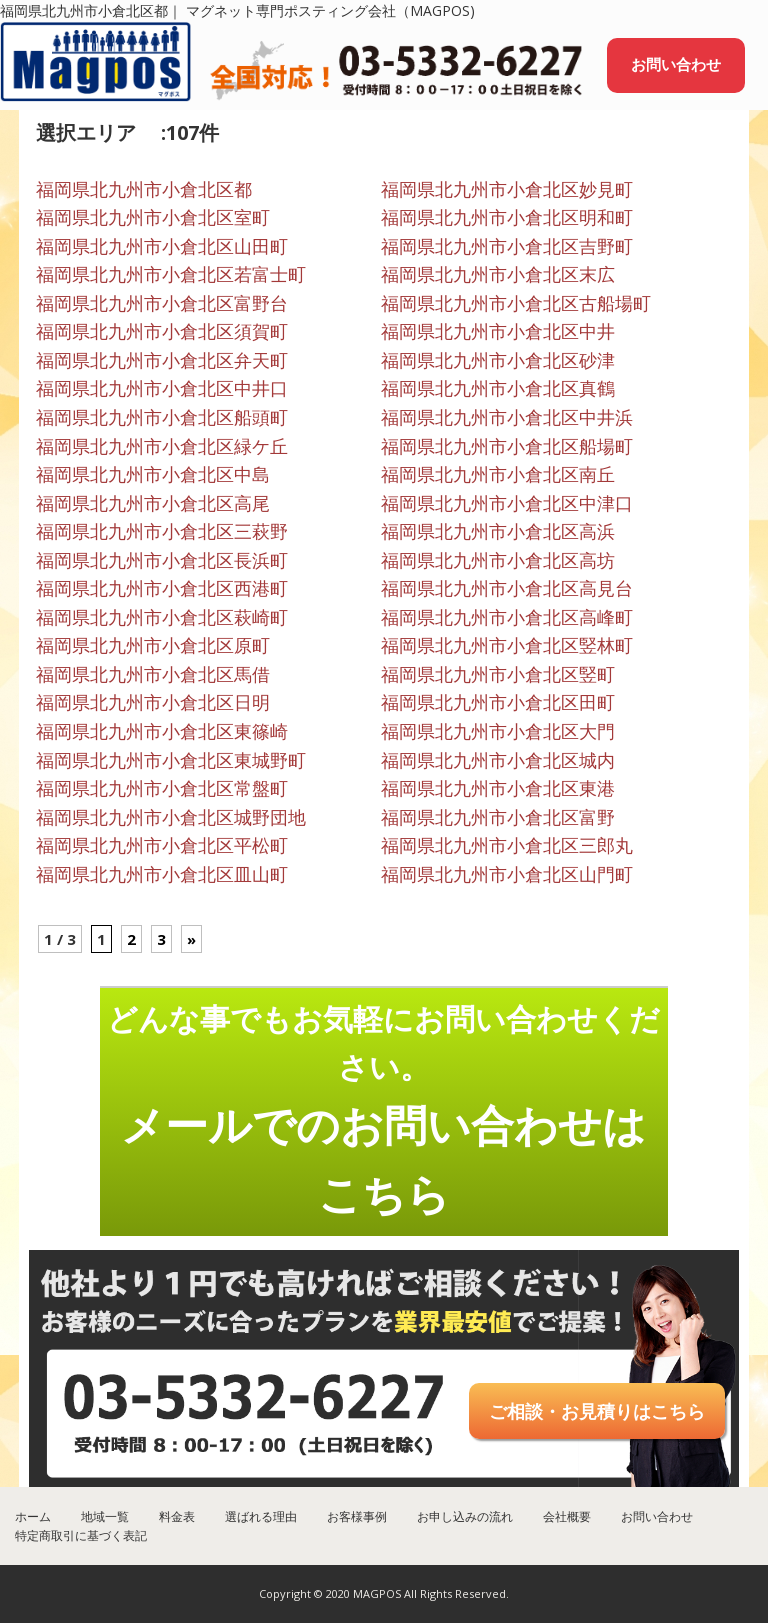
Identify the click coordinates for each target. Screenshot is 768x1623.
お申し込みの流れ (465, 1516)
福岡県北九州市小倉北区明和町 (507, 217)
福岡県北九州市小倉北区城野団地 (171, 817)
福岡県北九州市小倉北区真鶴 (498, 388)
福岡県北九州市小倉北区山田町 (162, 246)
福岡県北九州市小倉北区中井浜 (507, 417)
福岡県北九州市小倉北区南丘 (498, 474)
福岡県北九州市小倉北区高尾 (153, 503)
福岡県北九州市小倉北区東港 (498, 788)
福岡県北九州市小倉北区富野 (498, 817)
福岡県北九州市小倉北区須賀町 (162, 331)
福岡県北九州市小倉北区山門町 (507, 874)
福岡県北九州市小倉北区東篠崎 (162, 731)
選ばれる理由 (261, 1516)
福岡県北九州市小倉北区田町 (498, 702)
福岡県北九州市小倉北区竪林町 (507, 645)
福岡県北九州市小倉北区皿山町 (162, 874)
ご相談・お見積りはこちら (597, 1411)
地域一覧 (105, 1516)
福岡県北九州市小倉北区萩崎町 (162, 617)
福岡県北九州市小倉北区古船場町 (516, 303)
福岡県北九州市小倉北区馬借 (153, 674)
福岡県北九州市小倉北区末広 (498, 274)
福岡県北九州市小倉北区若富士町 (171, 274)
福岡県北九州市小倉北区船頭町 (162, 417)
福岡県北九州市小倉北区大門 (498, 731)
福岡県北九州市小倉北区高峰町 (507, 617)
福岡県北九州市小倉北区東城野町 (171, 760)
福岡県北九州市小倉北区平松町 (162, 845)
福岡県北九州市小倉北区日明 (153, 702)
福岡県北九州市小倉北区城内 (498, 760)
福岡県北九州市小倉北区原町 (153, 645)
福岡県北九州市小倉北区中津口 (507, 503)
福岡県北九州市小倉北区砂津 (498, 360)
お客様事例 (357, 1516)
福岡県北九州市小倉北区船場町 (507, 446)
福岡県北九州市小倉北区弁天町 (162, 360)
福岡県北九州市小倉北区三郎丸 (507, 845)
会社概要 (567, 1516)
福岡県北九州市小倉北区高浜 (498, 531)
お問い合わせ (676, 64)
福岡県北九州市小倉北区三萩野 (162, 531)
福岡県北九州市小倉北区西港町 (162, 588)
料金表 (177, 1516)
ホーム (33, 1516)
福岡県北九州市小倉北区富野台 (162, 303)
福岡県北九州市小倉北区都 (144, 189)
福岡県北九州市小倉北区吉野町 (507, 246)
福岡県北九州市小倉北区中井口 (162, 388)
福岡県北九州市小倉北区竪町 (498, 674)
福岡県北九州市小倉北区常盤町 (162, 788)
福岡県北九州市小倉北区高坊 (498, 560)
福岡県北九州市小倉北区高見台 (507, 588)
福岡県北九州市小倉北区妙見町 (507, 189)
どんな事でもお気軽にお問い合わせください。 (383, 1110)
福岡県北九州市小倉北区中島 (153, 474)
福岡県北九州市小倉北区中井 (498, 331)
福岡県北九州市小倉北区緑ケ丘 (162, 446)
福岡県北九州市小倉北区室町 (153, 217)
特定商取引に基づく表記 (81, 1535)
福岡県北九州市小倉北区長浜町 (162, 560)
